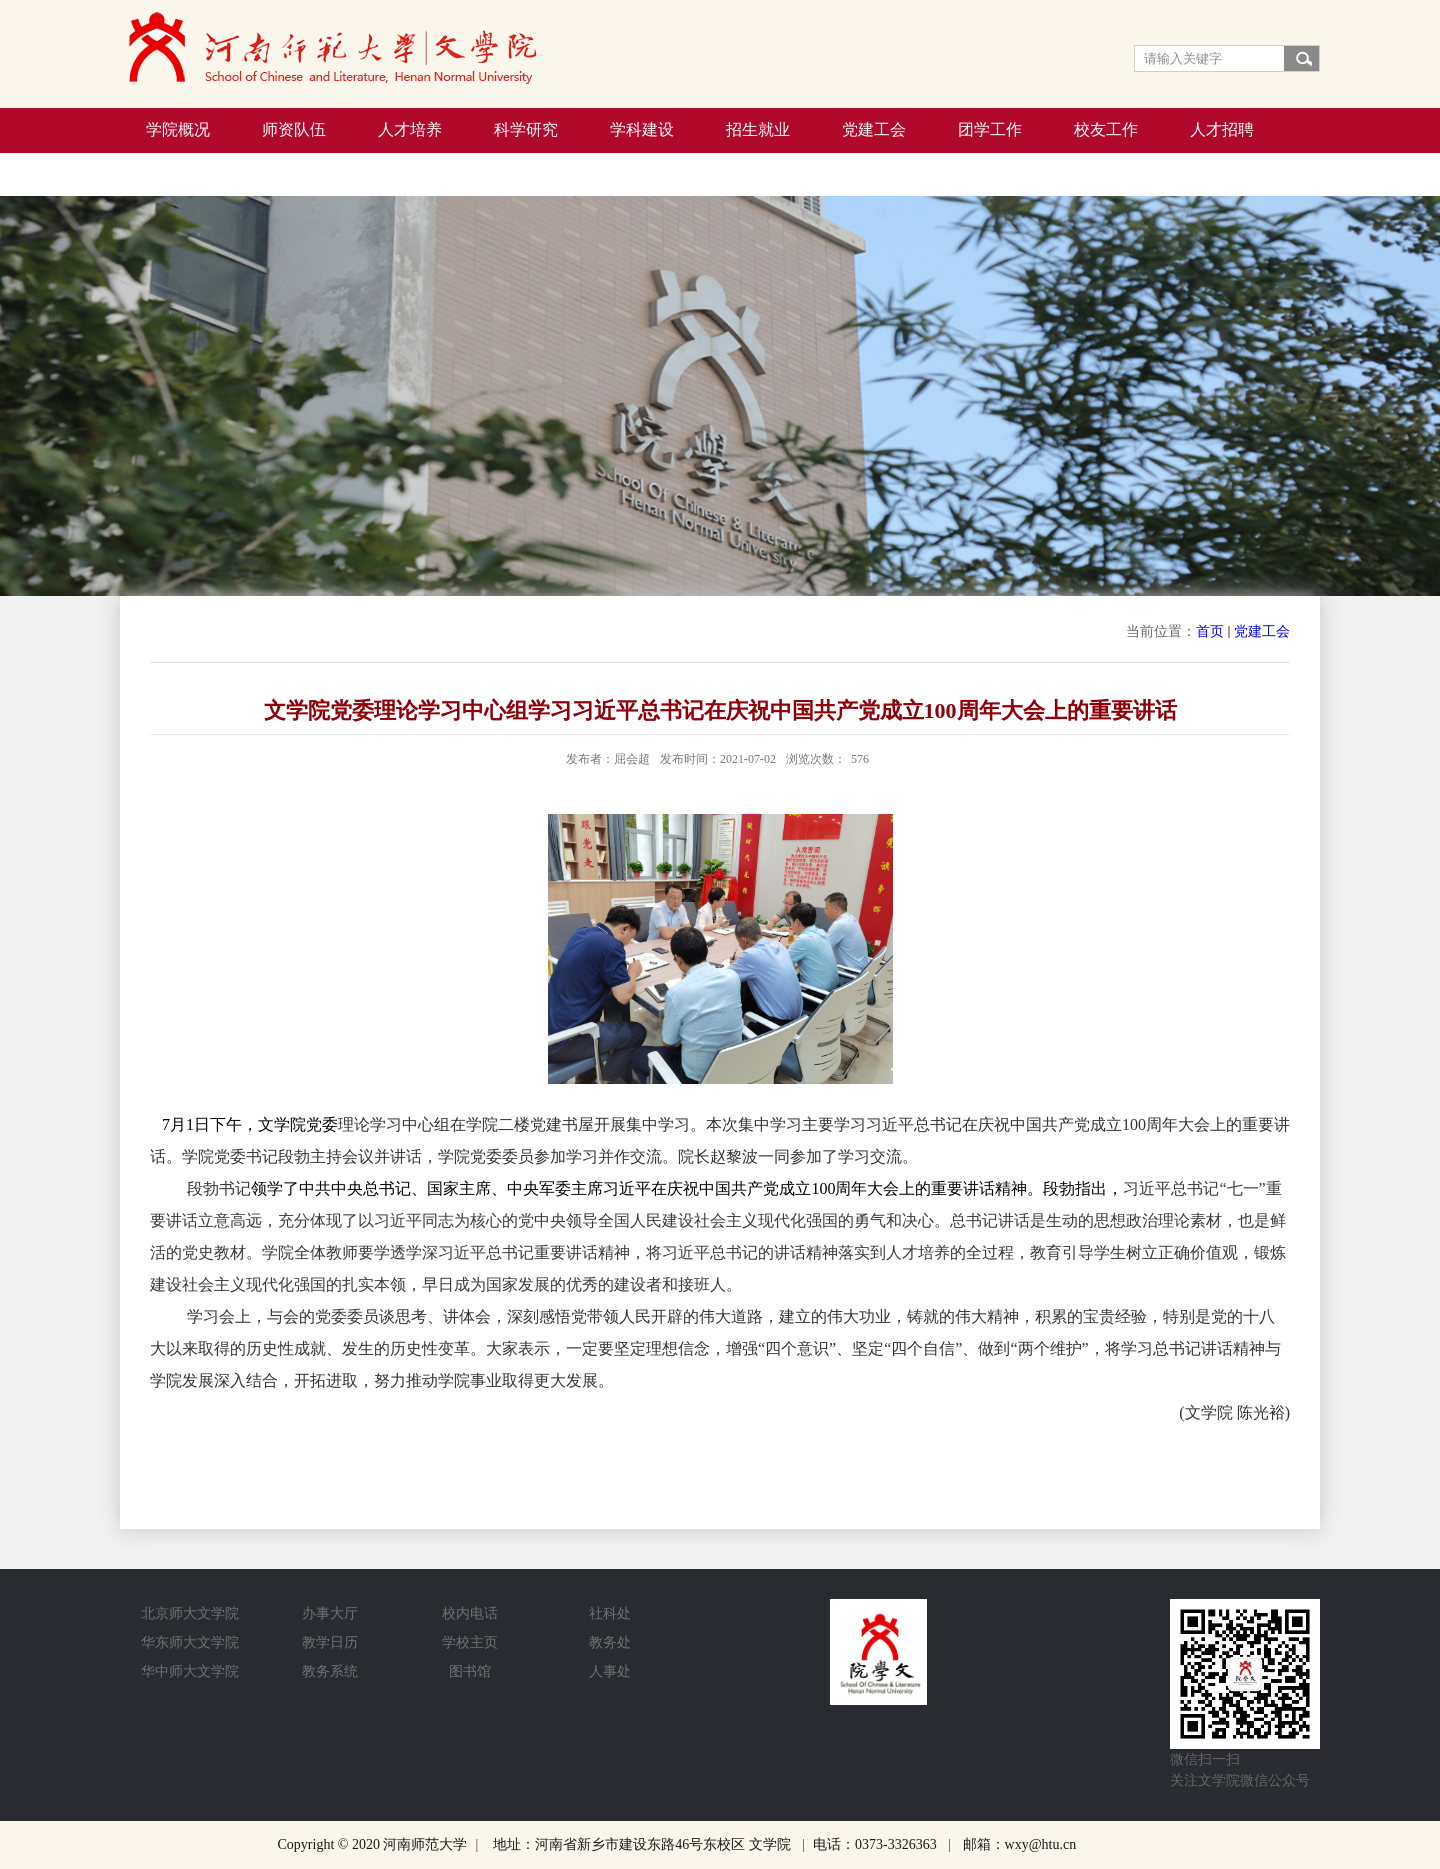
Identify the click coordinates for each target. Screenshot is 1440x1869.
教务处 (610, 1642)
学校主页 (470, 1642)
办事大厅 (330, 1613)
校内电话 (470, 1613)
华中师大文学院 (190, 1671)
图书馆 (470, 1671)
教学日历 (330, 1642)
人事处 (610, 1671)
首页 (1210, 631)
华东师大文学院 (190, 1642)
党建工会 (1262, 631)
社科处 (610, 1613)
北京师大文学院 (190, 1613)
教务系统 (330, 1671)
